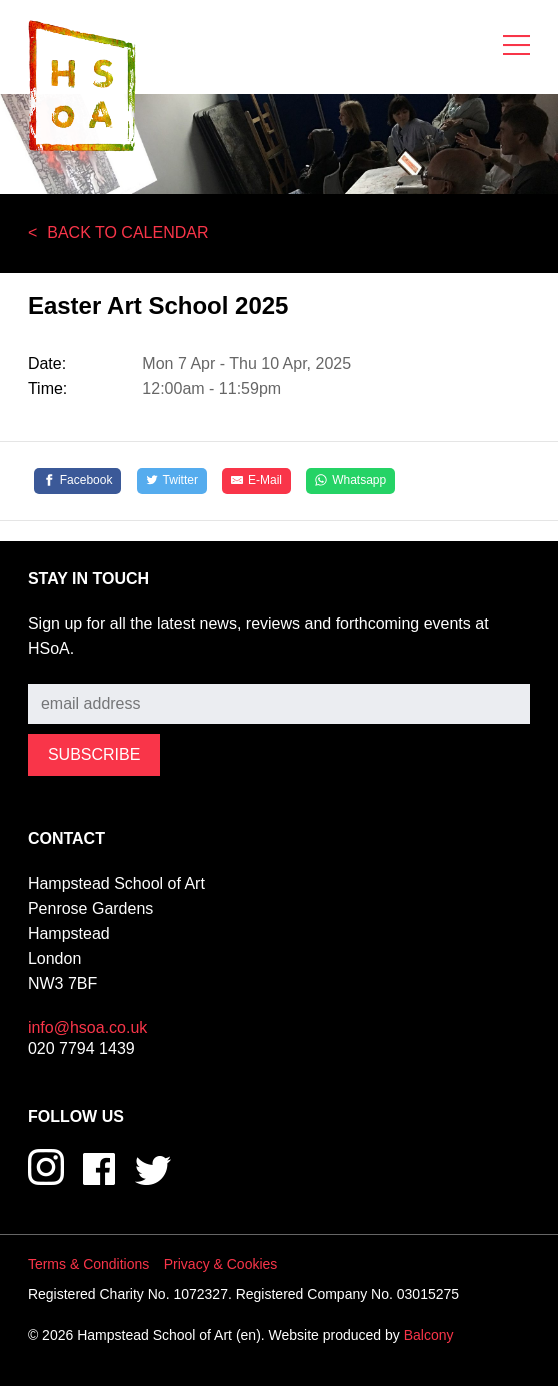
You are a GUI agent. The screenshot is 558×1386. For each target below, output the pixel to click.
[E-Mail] (256, 481)
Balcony (429, 1335)
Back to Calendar (127, 232)
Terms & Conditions (88, 1264)
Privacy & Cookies (221, 1264)
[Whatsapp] (350, 481)
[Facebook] (78, 481)
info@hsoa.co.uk (87, 1027)
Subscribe (63, 669)
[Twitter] (172, 481)
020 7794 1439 (81, 1048)
